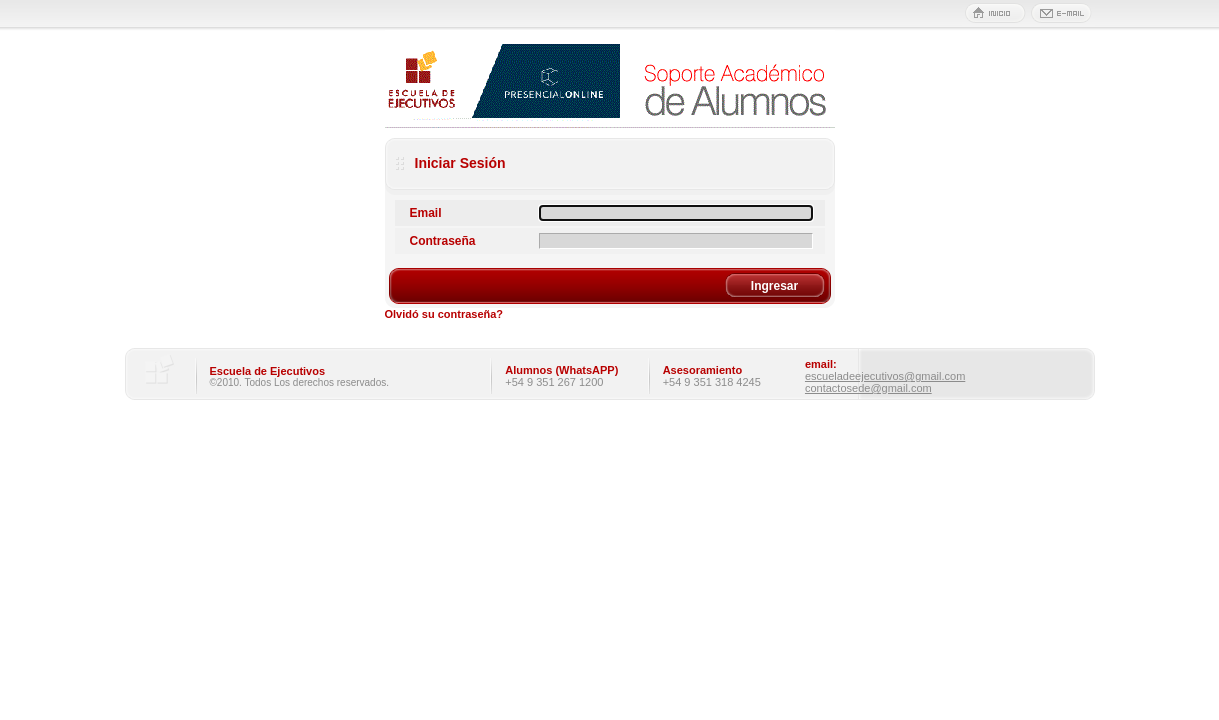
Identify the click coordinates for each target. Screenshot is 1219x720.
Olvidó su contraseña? (444, 314)
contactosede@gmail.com (868, 388)
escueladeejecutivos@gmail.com (885, 376)
